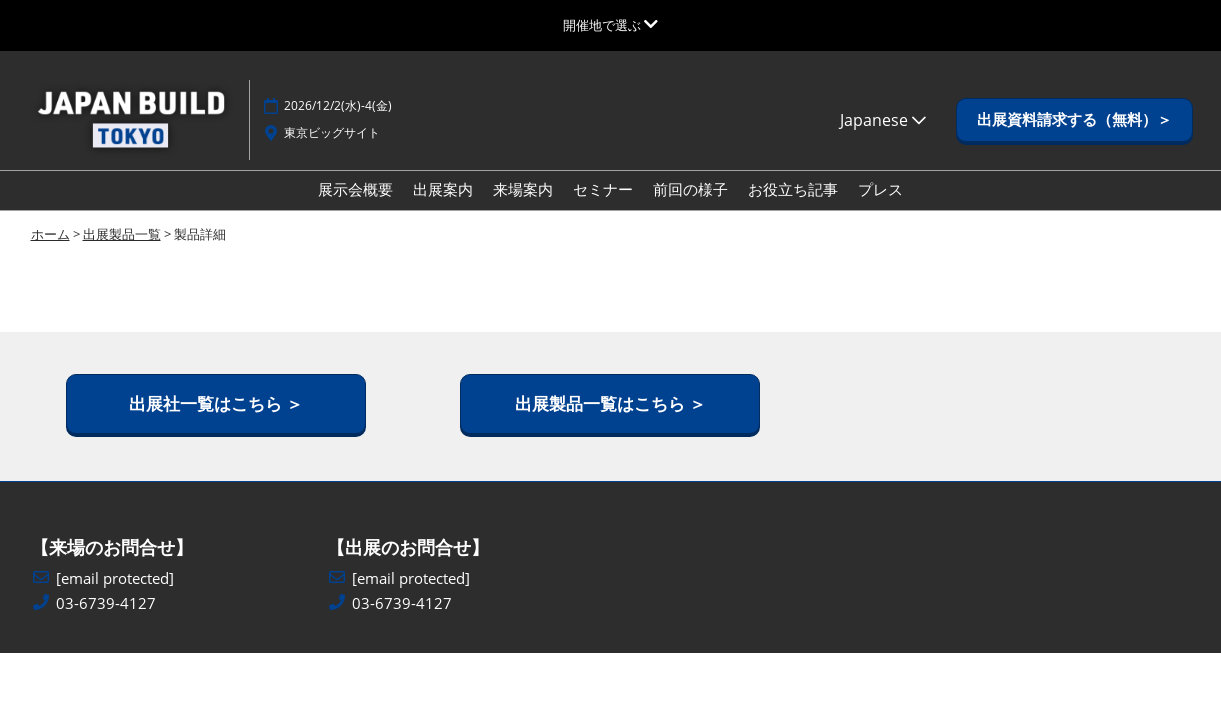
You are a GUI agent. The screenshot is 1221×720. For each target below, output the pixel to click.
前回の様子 (690, 189)
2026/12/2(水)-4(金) (338, 105)
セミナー (603, 189)
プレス (880, 189)
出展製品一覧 (122, 234)
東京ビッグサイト (332, 132)
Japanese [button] (883, 120)
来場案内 (523, 189)
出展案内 (443, 189)
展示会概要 (355, 189)
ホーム (50, 234)
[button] (1074, 120)
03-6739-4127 (106, 603)
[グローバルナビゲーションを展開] (610, 25)
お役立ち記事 (793, 189)
